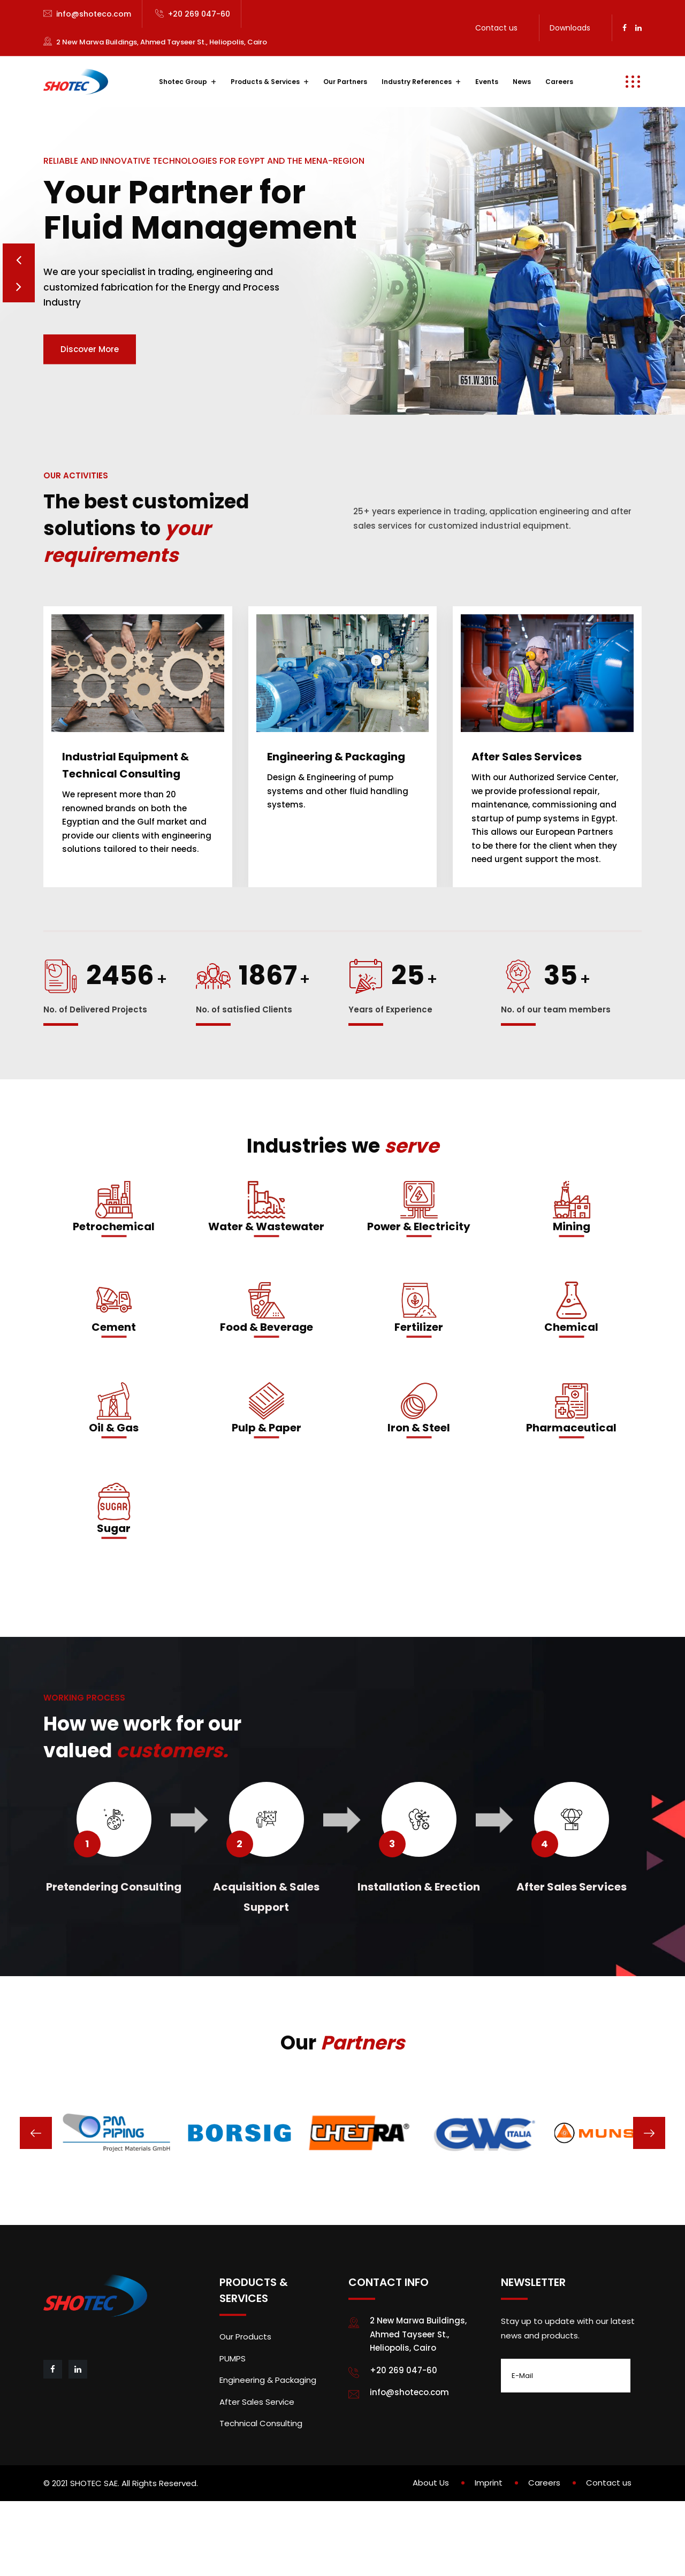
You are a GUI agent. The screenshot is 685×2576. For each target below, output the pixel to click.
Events (486, 81)
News (522, 81)
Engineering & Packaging (267, 2441)
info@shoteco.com (93, 14)
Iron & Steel (418, 1489)
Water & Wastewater (266, 1288)
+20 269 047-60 (199, 14)
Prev (19, 287)
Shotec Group (183, 81)
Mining (571, 1288)
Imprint (489, 2544)
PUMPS (232, 2420)
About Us (431, 2544)
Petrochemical (114, 1288)
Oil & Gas (114, 1489)
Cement (114, 1388)
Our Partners (345, 81)
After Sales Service (256, 2463)
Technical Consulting (260, 2484)
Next (19, 319)
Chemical (571, 1388)
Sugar (114, 1589)
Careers (559, 81)
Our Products (245, 2398)
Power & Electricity (418, 1288)
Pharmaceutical (571, 1489)
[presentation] (36, 2194)
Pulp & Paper (266, 1489)
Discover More (89, 380)
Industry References (417, 81)
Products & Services (265, 81)
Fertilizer (418, 1388)
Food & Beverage (266, 1388)
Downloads (570, 27)
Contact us (496, 27)
